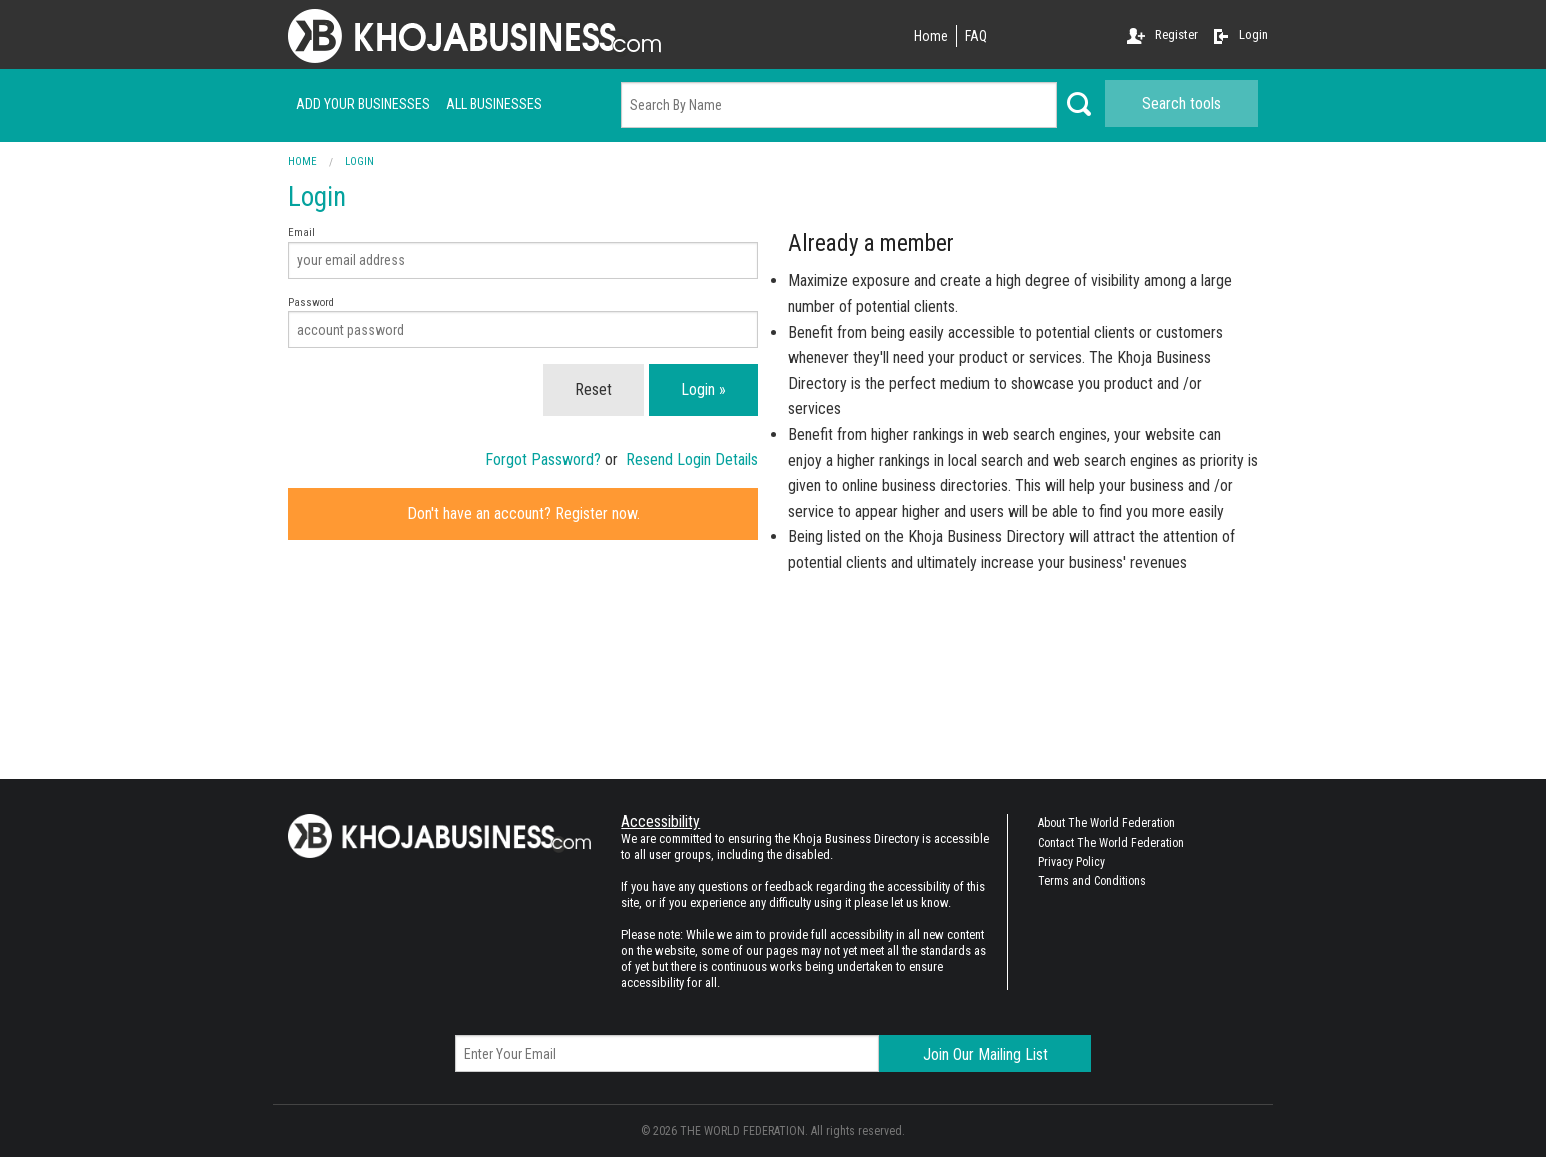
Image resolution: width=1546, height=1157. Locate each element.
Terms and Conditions (1092, 881)
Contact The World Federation (1111, 843)
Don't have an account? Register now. (523, 513)
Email (523, 252)
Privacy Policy (1071, 862)
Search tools (1181, 103)
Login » (703, 389)
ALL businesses (494, 104)
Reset (593, 389)
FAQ (976, 36)
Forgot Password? (543, 459)
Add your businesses (363, 104)
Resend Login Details (692, 459)
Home (931, 36)
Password (523, 322)
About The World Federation (1106, 823)
